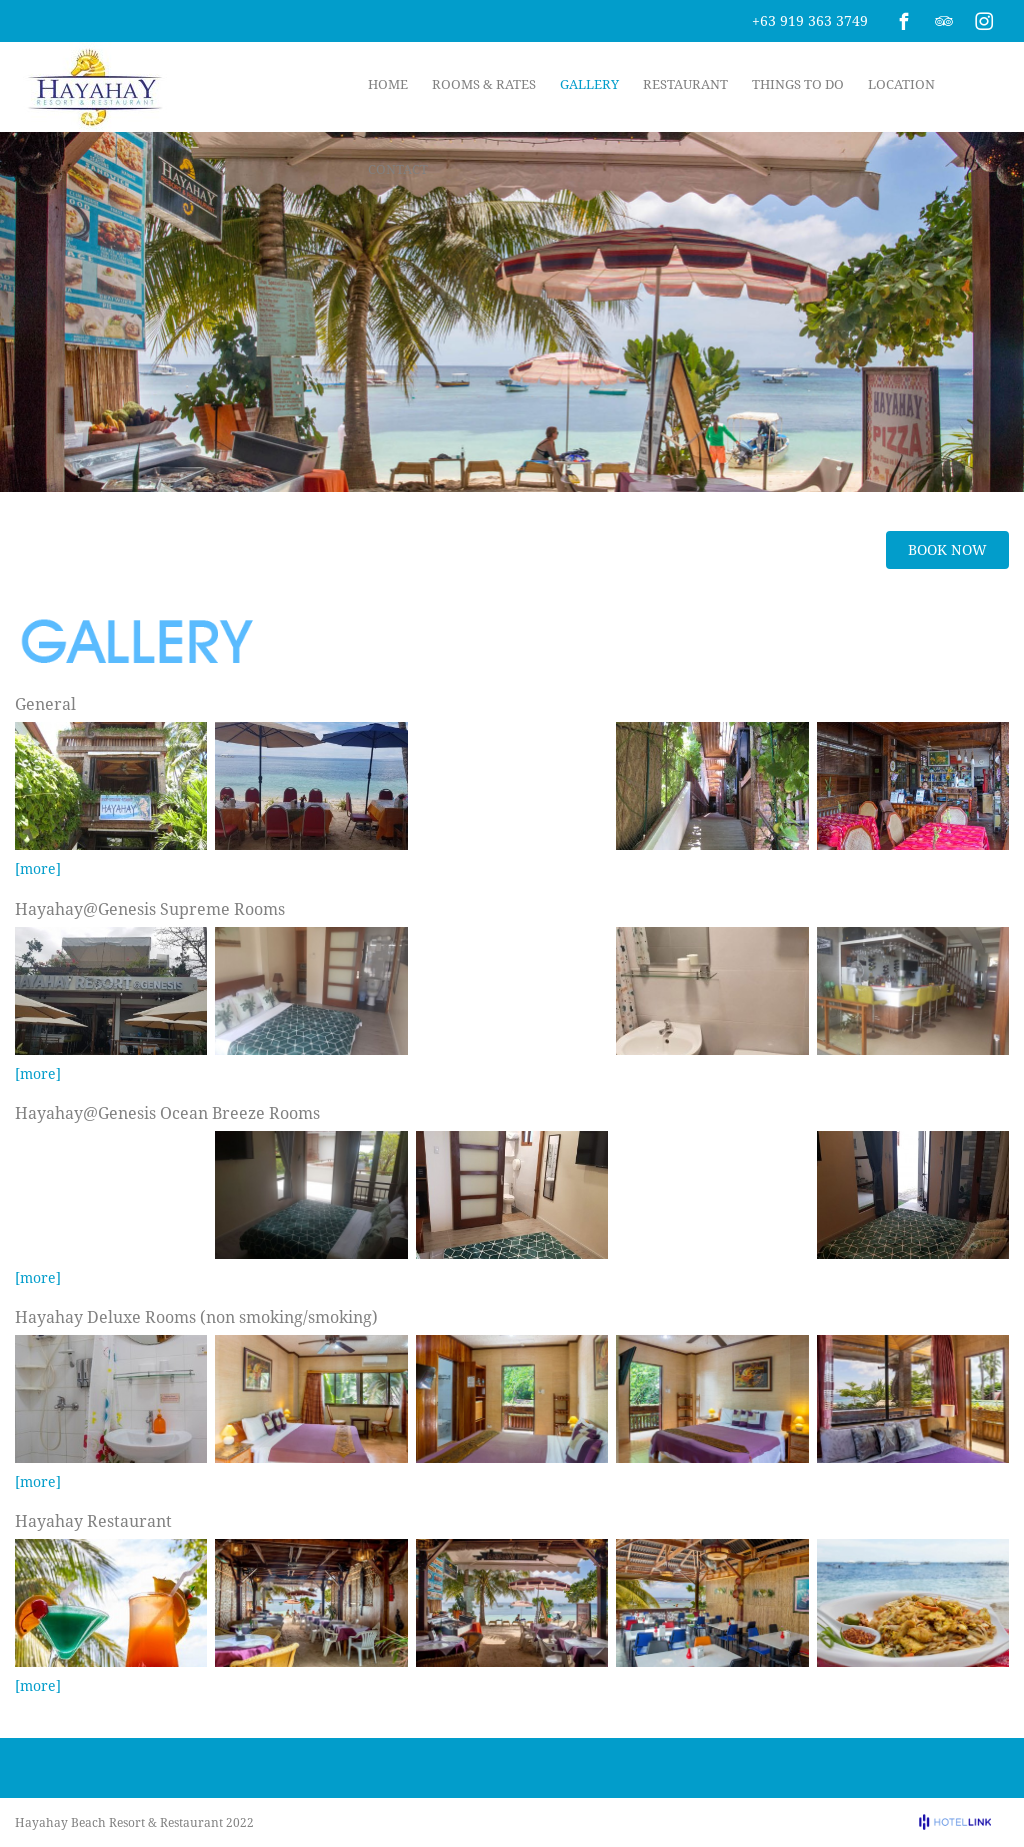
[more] (38, 868)
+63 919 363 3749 (810, 20)
